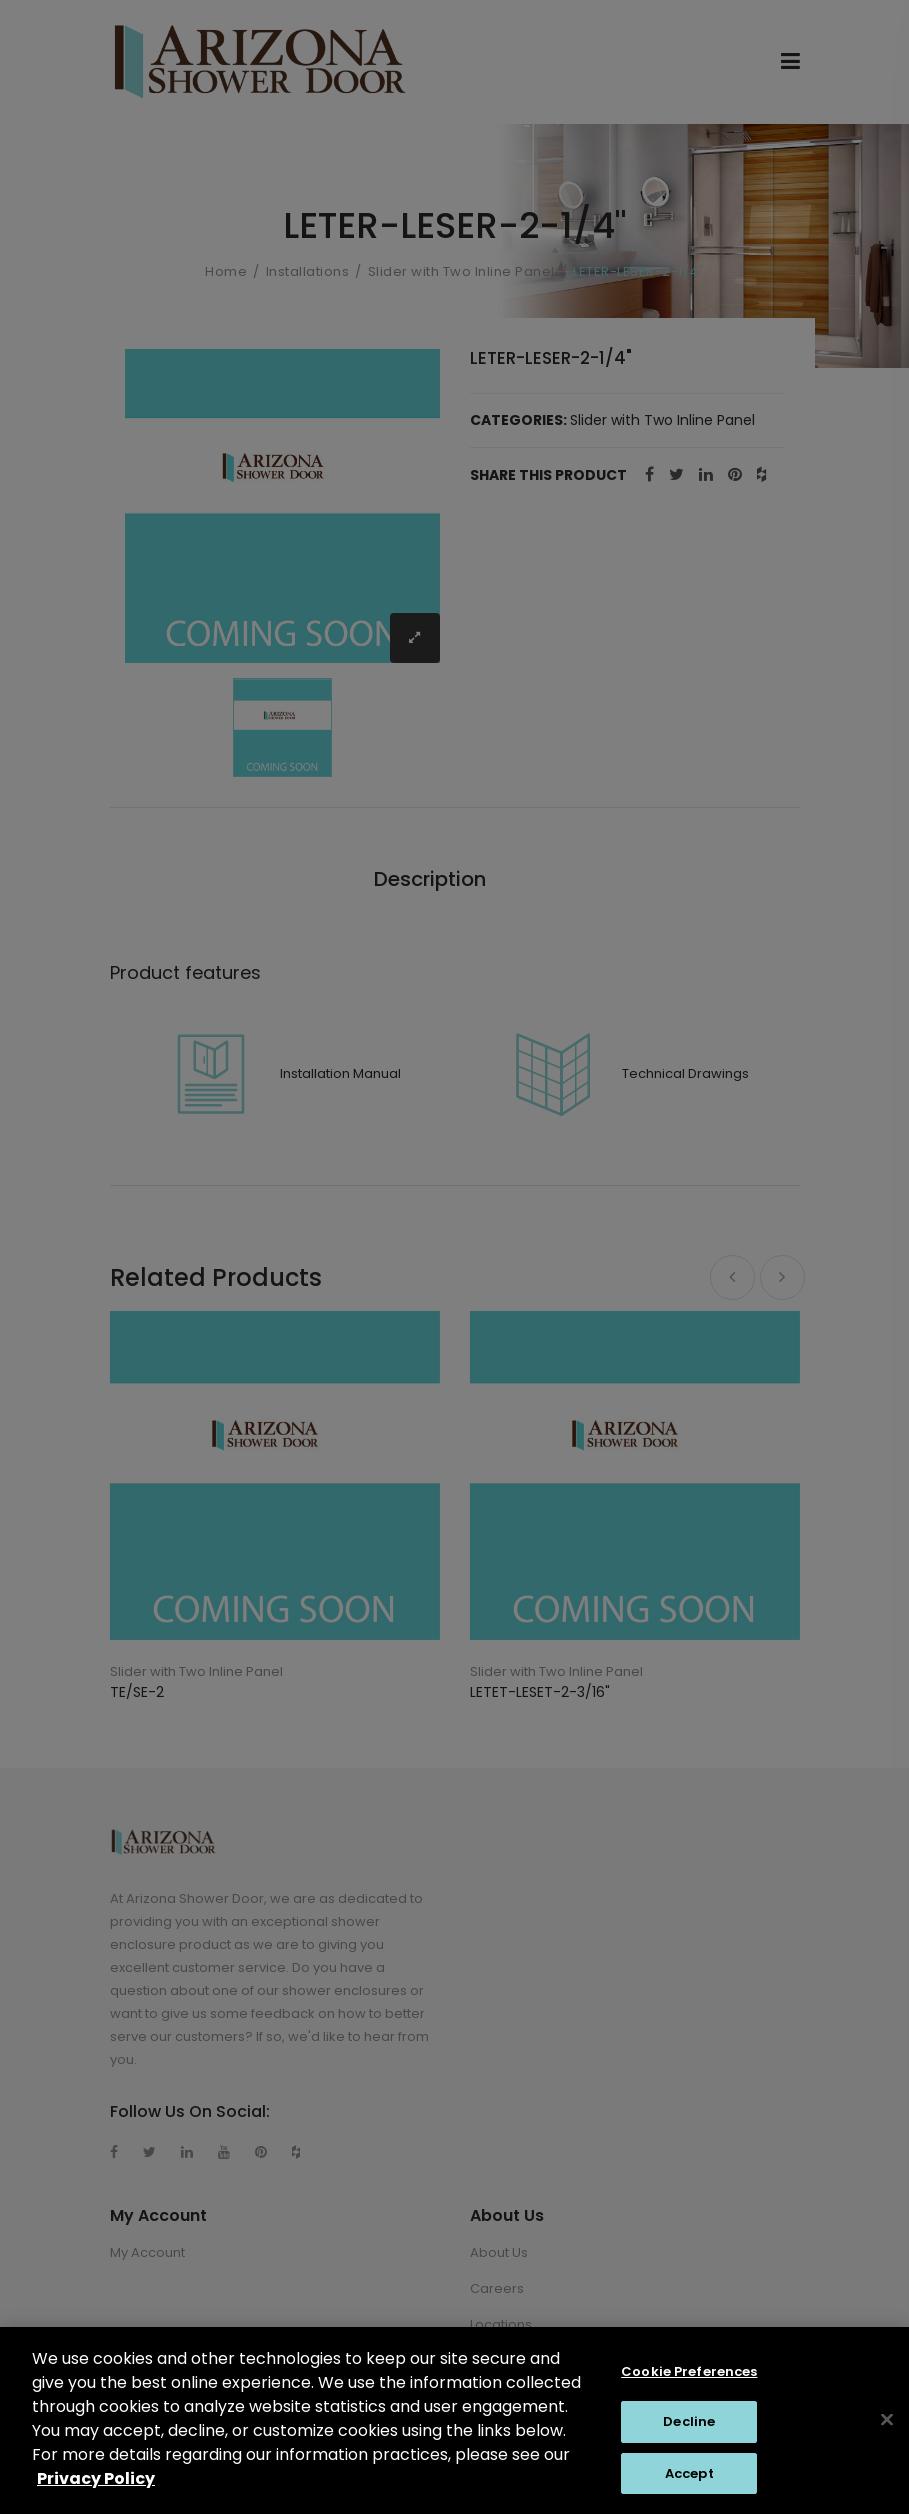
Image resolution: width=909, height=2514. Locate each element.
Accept (689, 2491)
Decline (689, 2439)
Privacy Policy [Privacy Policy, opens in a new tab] (96, 2495)
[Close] (887, 2437)
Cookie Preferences (689, 2388)
